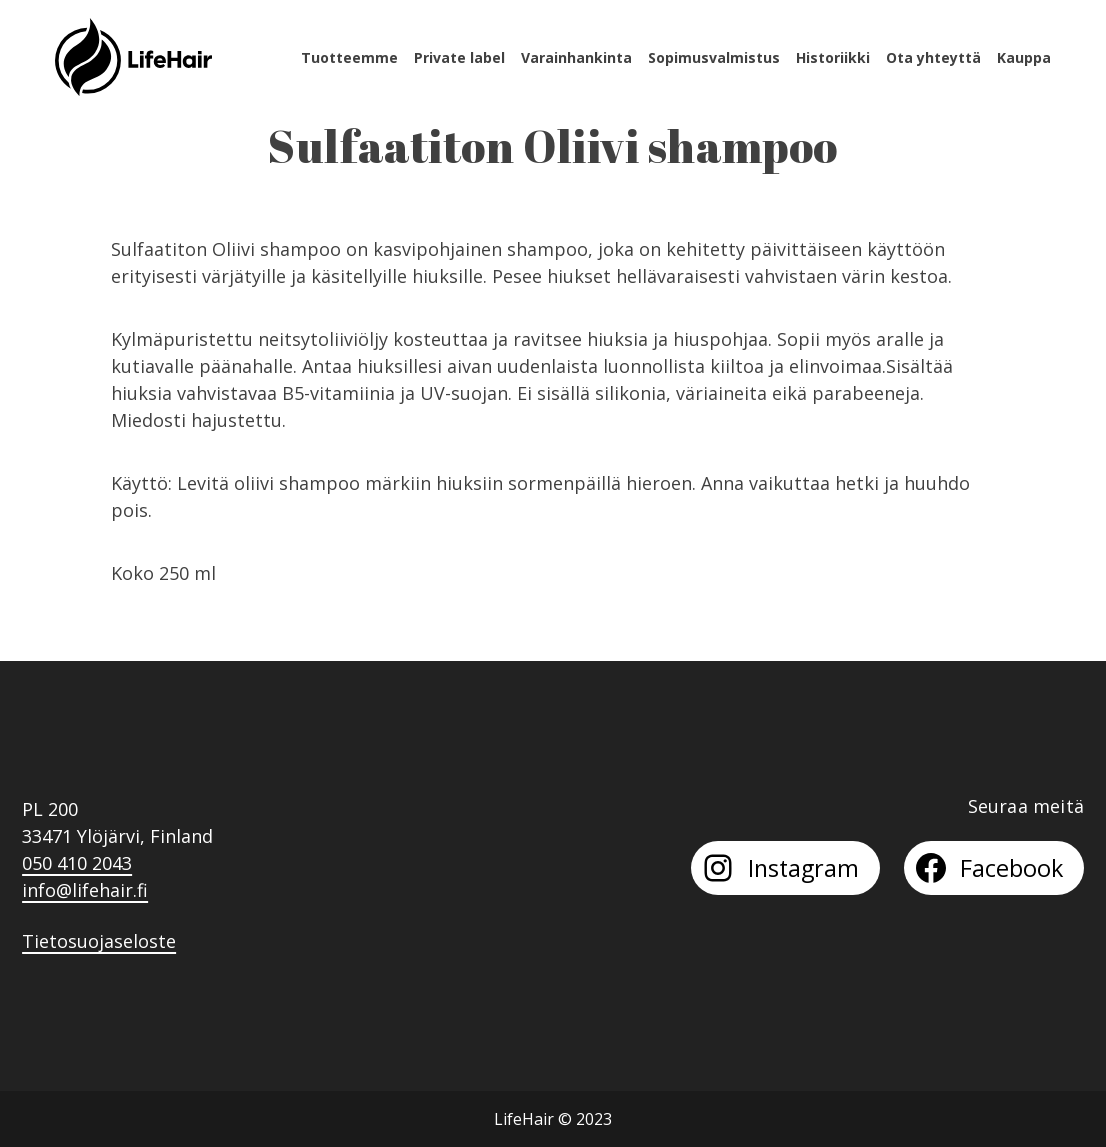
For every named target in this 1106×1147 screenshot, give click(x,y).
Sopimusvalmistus (714, 57)
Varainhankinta (576, 57)
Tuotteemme (349, 57)
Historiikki (833, 57)
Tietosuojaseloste (99, 941)
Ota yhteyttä (933, 57)
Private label (459, 57)
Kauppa (1024, 57)
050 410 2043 (77, 863)
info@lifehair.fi (85, 890)
